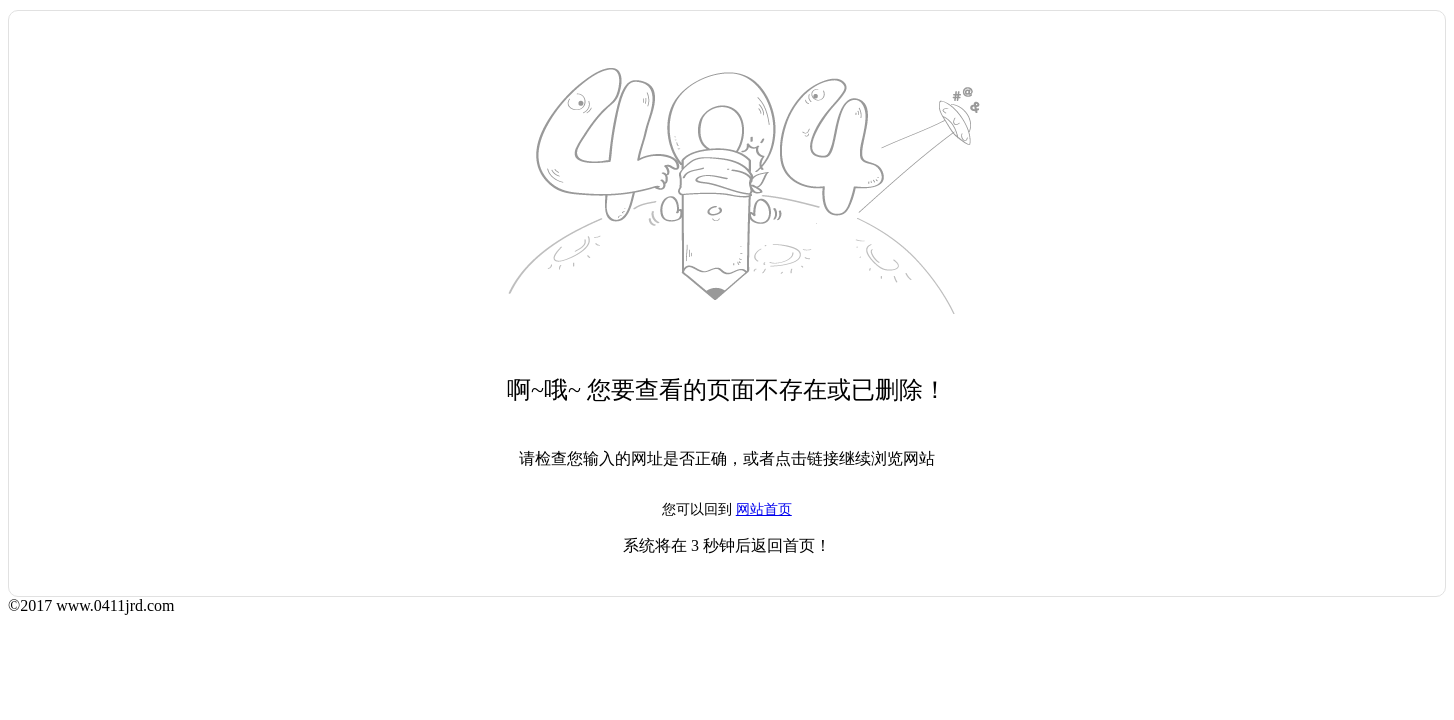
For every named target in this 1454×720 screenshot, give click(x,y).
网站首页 (764, 509)
